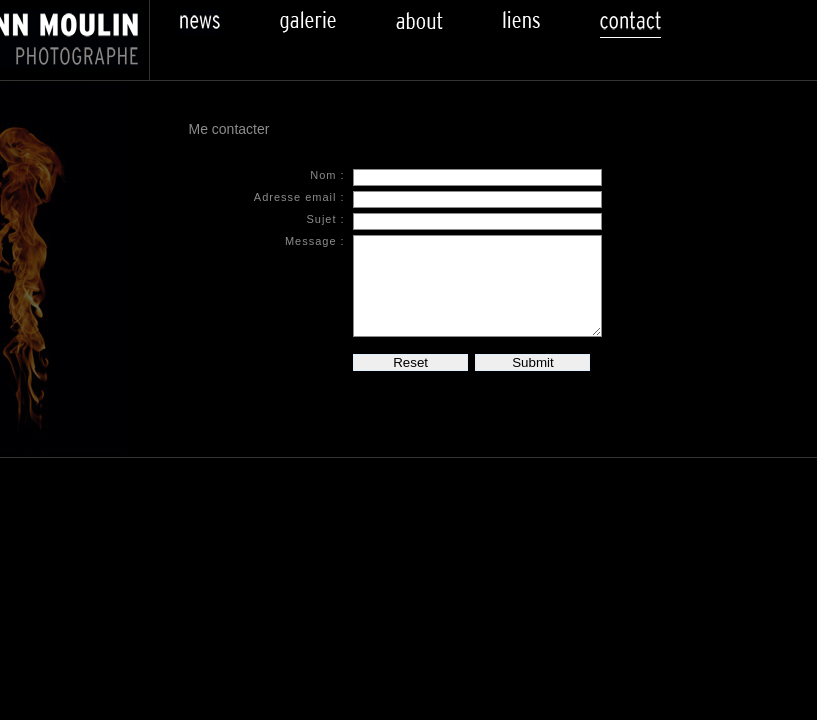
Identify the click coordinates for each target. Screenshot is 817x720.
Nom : (327, 175)
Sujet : (325, 219)
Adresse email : (299, 197)
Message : (315, 241)
